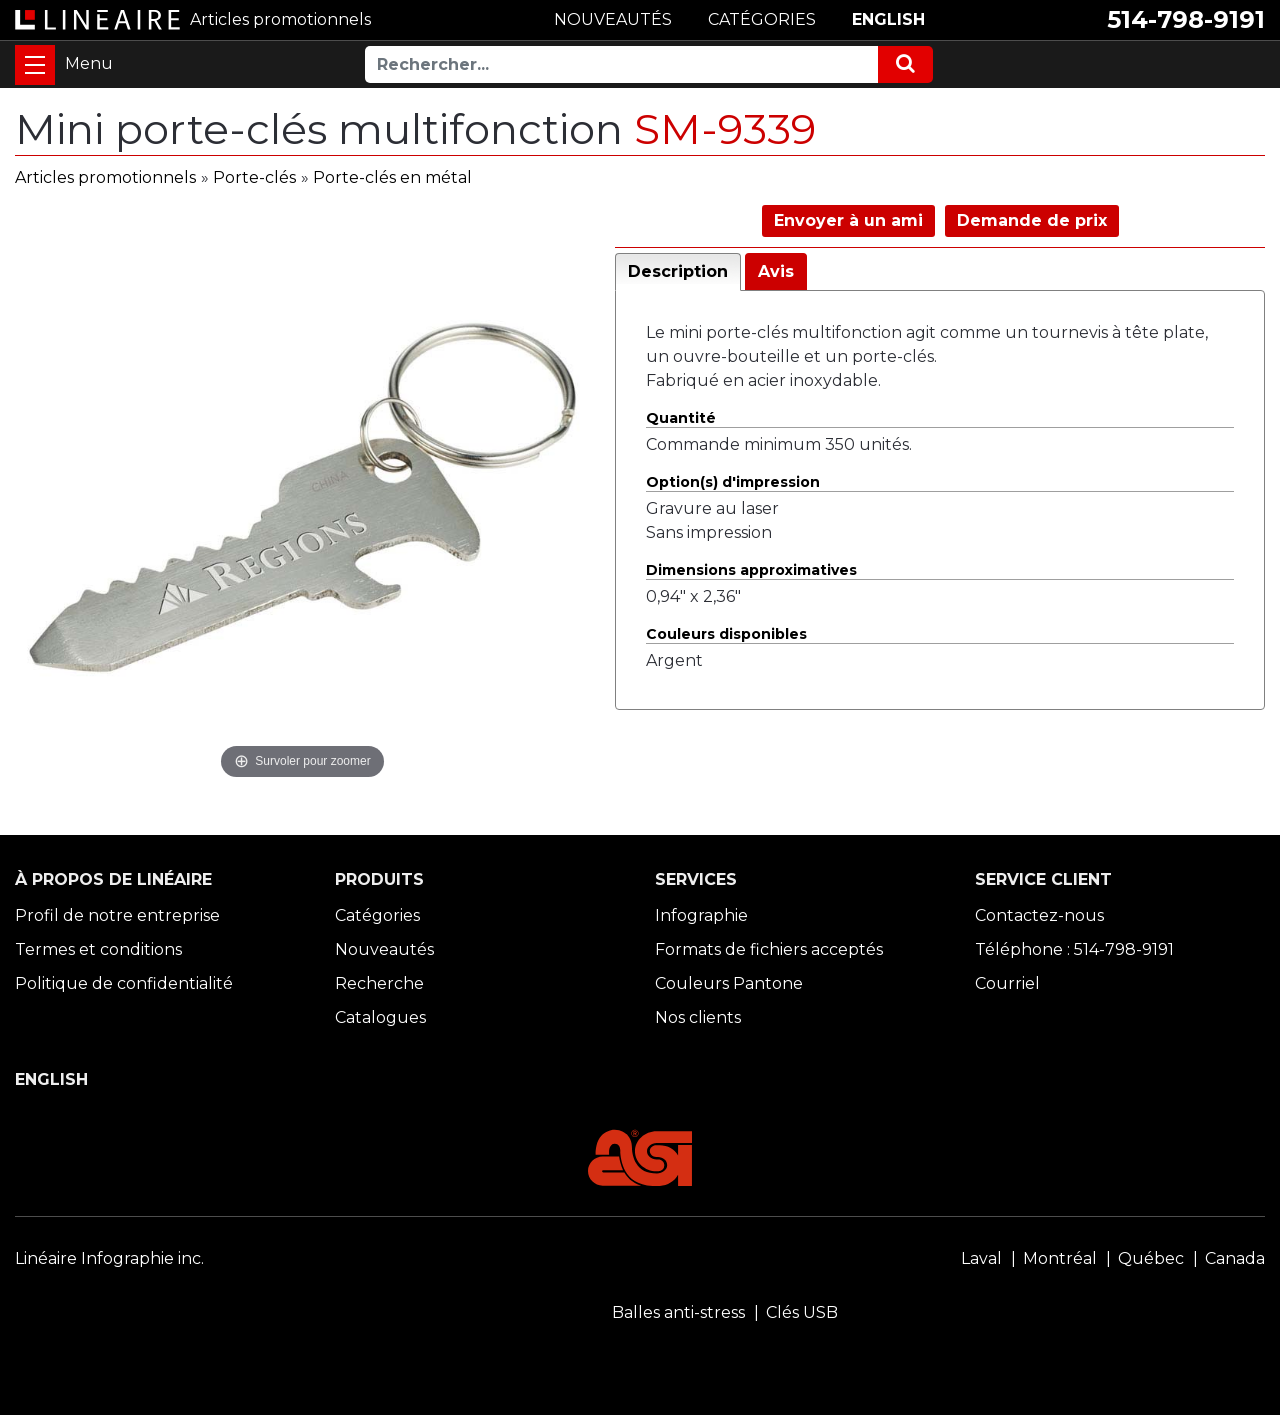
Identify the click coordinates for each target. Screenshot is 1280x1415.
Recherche (379, 983)
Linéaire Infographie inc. (109, 1258)
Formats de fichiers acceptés (769, 949)
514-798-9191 (1186, 19)
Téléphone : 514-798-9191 (1074, 949)
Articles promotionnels (105, 177)
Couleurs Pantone (729, 983)
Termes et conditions (98, 949)
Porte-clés (254, 177)
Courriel (1007, 983)
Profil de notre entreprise (117, 915)
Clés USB (802, 1312)
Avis (776, 271)
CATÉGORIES (762, 19)
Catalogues (380, 1017)
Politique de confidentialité (124, 983)
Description (678, 271)
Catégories (377, 915)
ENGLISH (888, 19)
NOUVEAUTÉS (613, 19)
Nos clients (698, 1017)
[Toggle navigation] (35, 65)
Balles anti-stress (678, 1312)
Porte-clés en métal (392, 177)
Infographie (701, 915)
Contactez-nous (1039, 915)
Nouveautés (384, 949)
